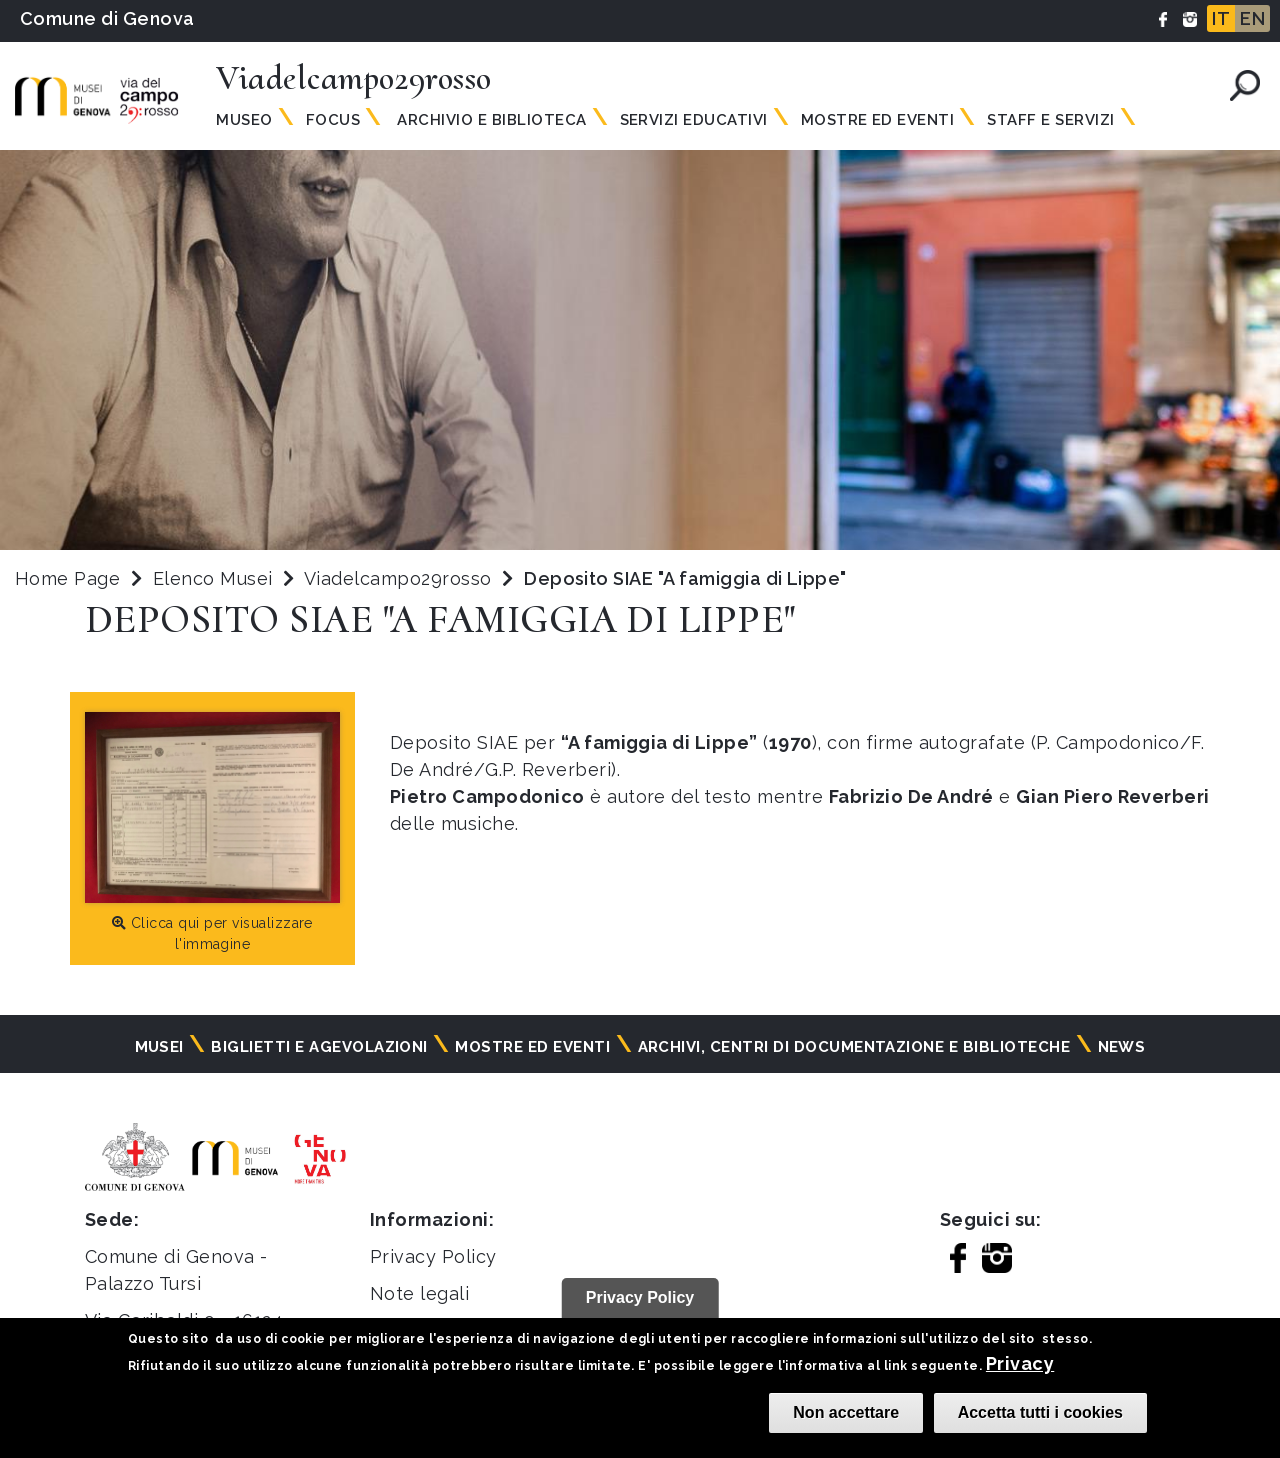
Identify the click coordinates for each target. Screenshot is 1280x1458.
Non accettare (846, 1412)
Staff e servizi (1050, 120)
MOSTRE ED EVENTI (878, 120)
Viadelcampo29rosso (400, 578)
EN (1252, 18)
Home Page (67, 578)
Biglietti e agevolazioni (319, 1047)
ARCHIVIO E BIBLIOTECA (490, 120)
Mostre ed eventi (532, 1047)
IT (1221, 18)
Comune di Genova (107, 18)
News (1122, 1047)
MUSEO (244, 120)
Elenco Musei (213, 578)
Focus (333, 120)
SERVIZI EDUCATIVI (694, 120)
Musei (159, 1047)
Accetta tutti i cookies (1040, 1412)
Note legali (419, 1293)
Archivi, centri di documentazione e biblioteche (854, 1047)
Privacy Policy (433, 1256)
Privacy (1020, 1363)
